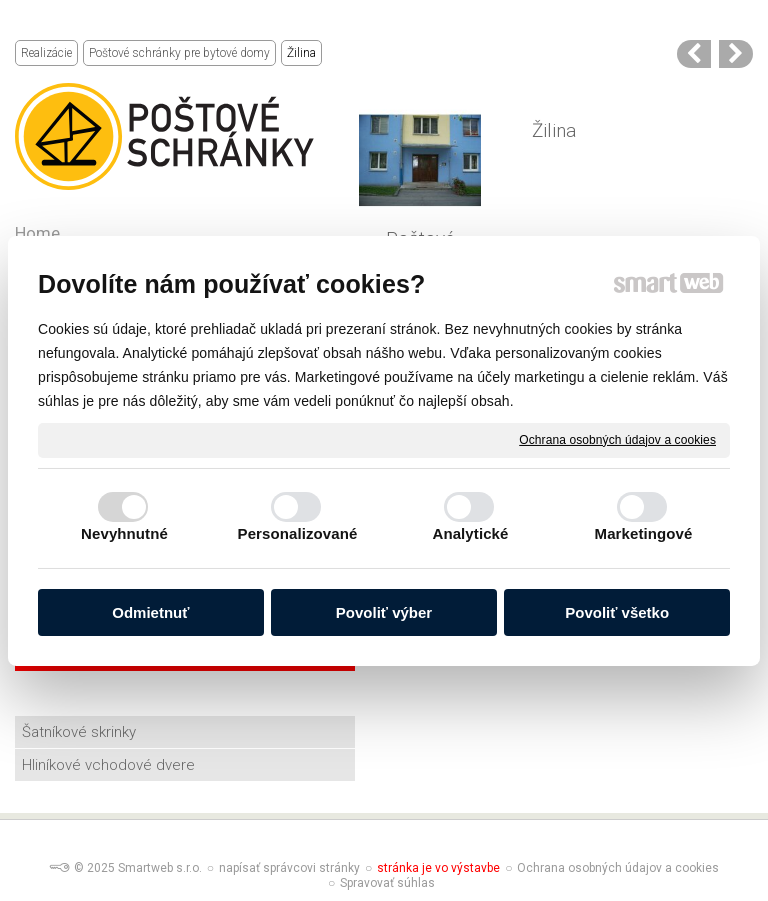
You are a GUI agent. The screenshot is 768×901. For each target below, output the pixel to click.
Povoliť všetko (617, 612)
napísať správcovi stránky (289, 868)
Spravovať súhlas (387, 883)
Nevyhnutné (124, 533)
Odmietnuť (150, 612)
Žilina (554, 130)
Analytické (470, 533)
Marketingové (644, 533)
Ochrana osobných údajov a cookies (617, 439)
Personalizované (298, 533)
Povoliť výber (384, 612)
